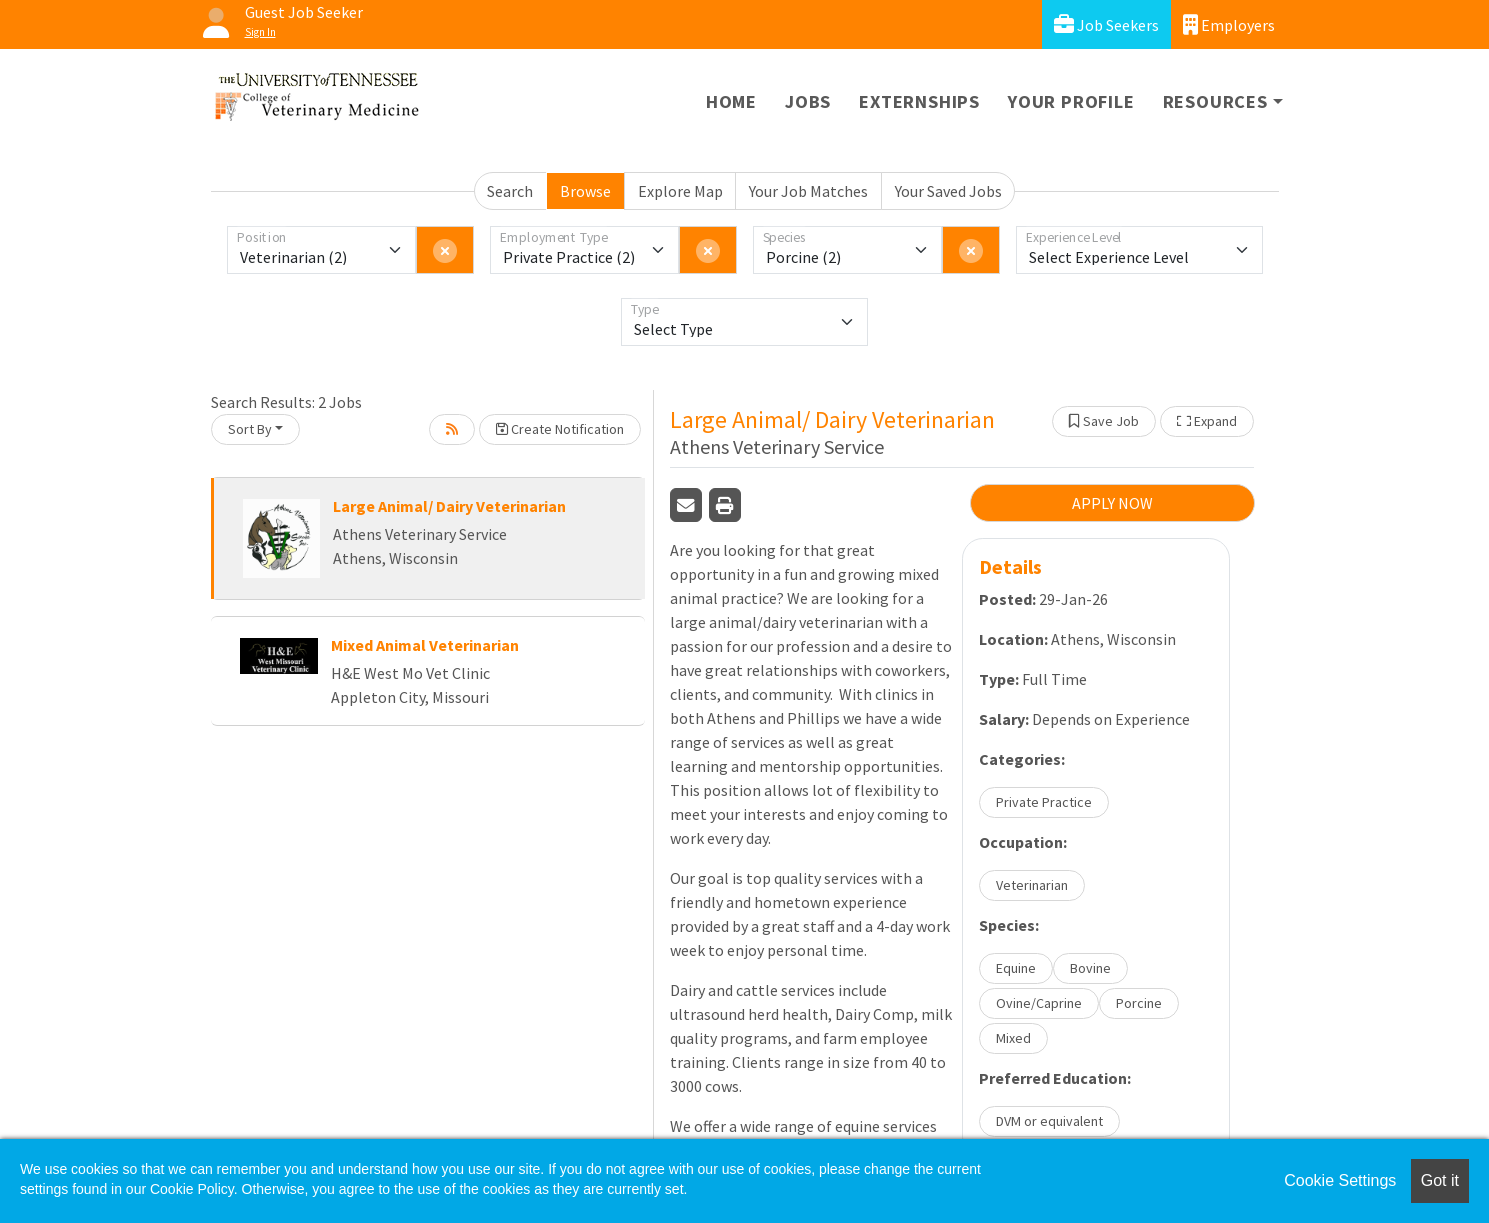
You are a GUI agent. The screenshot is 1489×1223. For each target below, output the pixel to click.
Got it (1440, 1180)
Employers (1229, 24)
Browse (585, 191)
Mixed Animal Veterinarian (425, 645)
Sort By (250, 429)
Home (731, 101)
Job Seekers (1106, 24)
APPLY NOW (1112, 503)
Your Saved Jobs (948, 191)
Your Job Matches (808, 191)
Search (510, 191)
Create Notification (560, 429)
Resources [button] (1215, 101)
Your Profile (1071, 101)
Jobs (808, 101)
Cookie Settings (1340, 1180)
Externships (919, 101)
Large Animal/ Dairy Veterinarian (449, 506)
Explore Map (680, 191)
